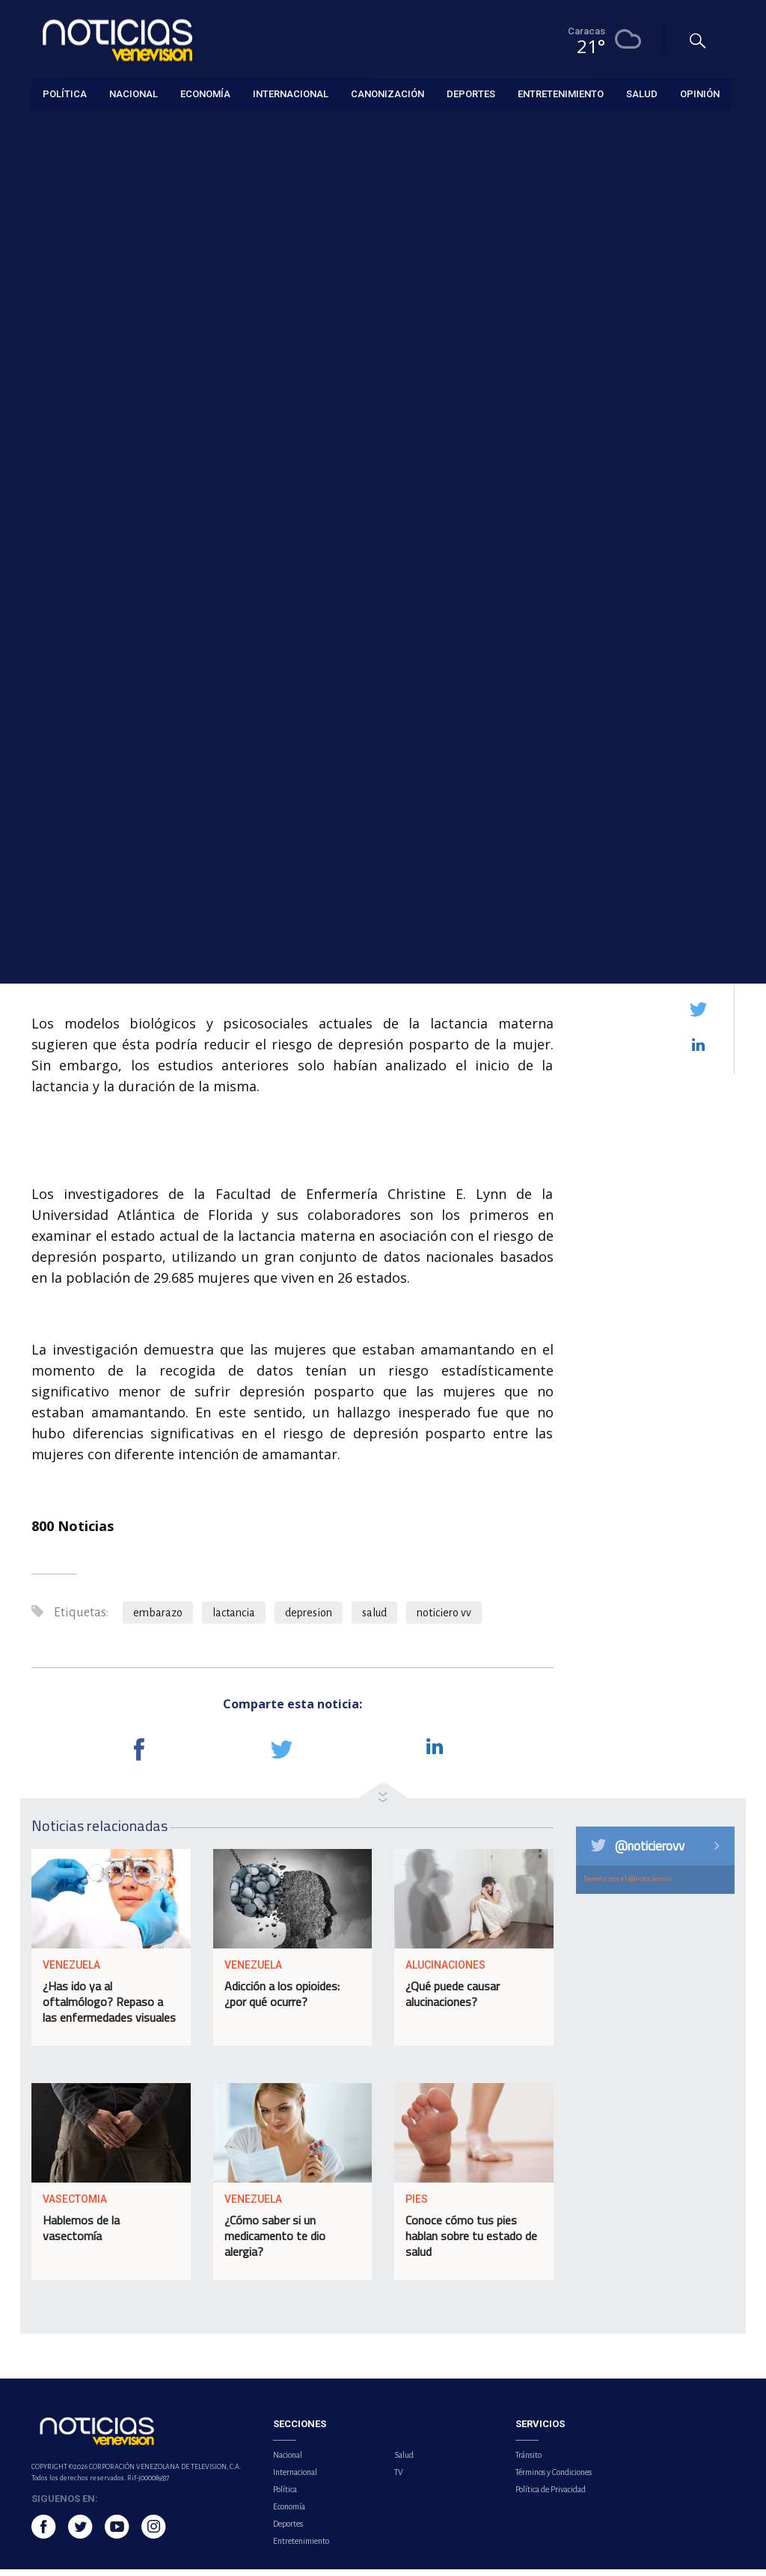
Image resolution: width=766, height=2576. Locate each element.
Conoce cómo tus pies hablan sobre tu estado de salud (471, 2242)
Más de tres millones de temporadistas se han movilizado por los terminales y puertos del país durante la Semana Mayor (662, 810)
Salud (43, 128)
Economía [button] (205, 93)
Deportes (288, 2530)
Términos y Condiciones (553, 2478)
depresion (308, 1619)
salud (374, 1619)
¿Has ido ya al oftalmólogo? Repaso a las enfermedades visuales (109, 2008)
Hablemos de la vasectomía (81, 2234)
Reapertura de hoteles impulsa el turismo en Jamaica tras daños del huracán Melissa (660, 485)
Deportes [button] (471, 93)
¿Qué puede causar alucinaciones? (452, 2000)
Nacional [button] (133, 93)
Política (285, 2495)
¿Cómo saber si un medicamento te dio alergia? (274, 2242)
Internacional (295, 2478)
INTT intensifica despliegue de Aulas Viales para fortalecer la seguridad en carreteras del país (661, 690)
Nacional (287, 2461)
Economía (289, 2513)
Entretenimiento (301, 2547)
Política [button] (65, 93)
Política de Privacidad (550, 2495)
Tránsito (528, 2461)
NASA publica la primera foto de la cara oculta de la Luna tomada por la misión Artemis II (659, 584)
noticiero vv (444, 1619)
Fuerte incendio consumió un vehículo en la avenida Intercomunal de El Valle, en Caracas (665, 387)
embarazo (158, 1619)
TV (398, 2478)
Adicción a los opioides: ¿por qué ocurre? (282, 2000)
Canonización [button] (387, 93)
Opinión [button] (700, 93)
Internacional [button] (290, 93)
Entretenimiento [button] (561, 93)
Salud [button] (642, 93)
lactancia (233, 1619)
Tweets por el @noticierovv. (628, 1885)
